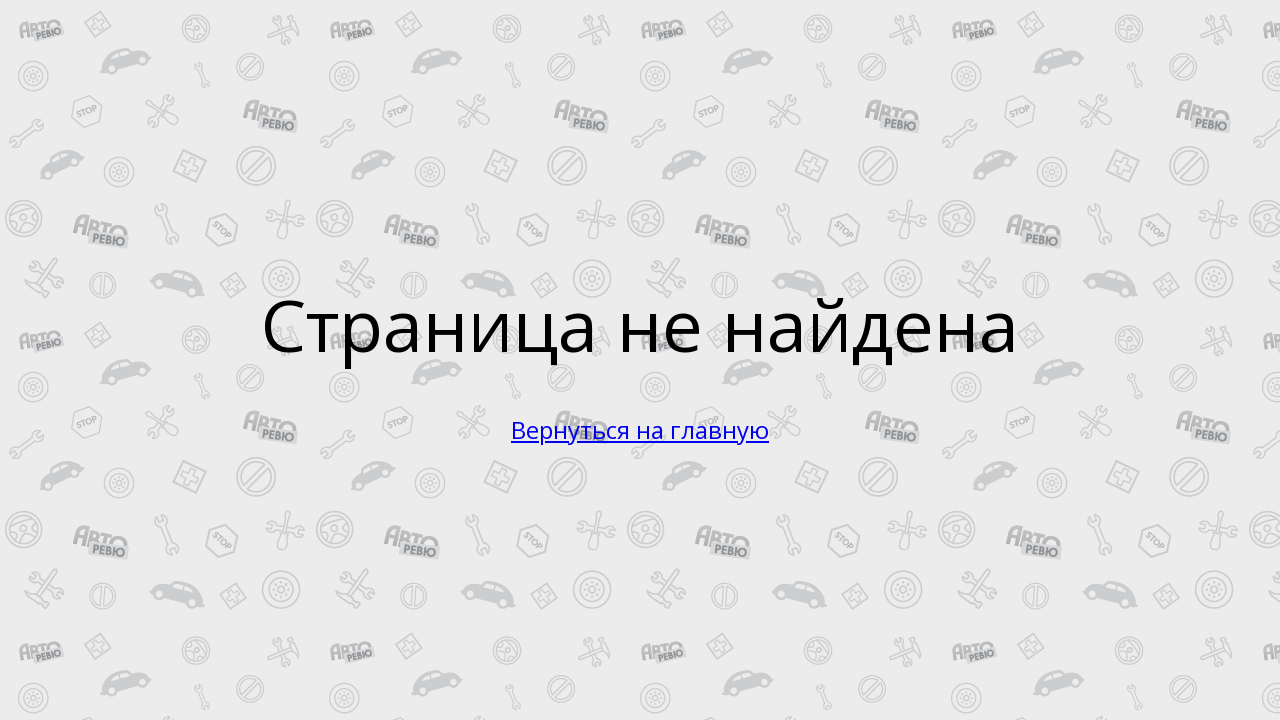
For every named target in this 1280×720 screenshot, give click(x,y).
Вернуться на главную (640, 429)
